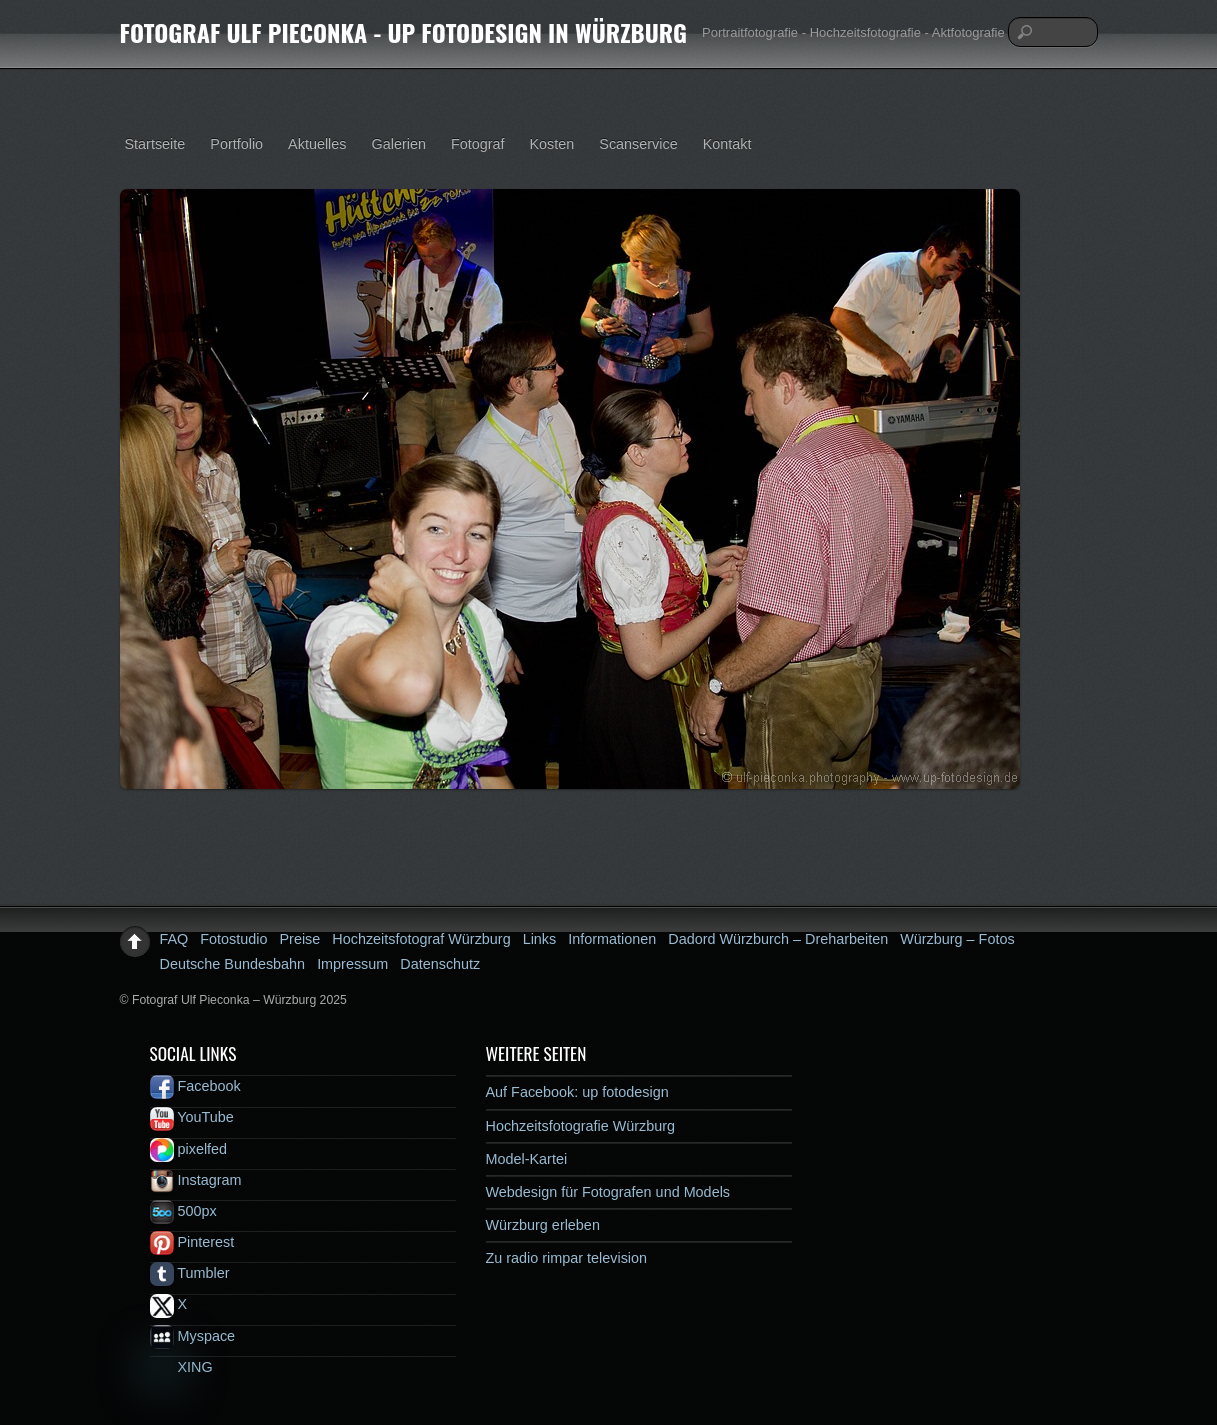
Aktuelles (317, 144)
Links (540, 939)
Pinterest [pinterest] (192, 1242)
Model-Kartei (527, 1159)
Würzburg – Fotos (957, 939)
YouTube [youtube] (192, 1117)
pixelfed (189, 1149)
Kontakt (727, 144)
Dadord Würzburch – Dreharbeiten (778, 939)
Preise (300, 939)
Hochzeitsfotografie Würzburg (581, 1126)
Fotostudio (233, 939)
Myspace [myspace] (193, 1336)
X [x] (169, 1304)
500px (183, 1211)
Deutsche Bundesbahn (233, 964)
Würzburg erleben (543, 1225)
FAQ (174, 939)
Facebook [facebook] (195, 1086)
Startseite (155, 144)
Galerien (399, 144)
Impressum (352, 964)
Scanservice (638, 144)
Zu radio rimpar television (567, 1258)
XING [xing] (181, 1367)
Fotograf (478, 144)
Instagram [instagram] (196, 1180)
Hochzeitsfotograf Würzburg (421, 939)
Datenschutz (440, 964)
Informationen (612, 939)
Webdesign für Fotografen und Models (608, 1192)
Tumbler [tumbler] (190, 1273)
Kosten (552, 144)
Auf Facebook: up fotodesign (577, 1092)
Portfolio (236, 144)
